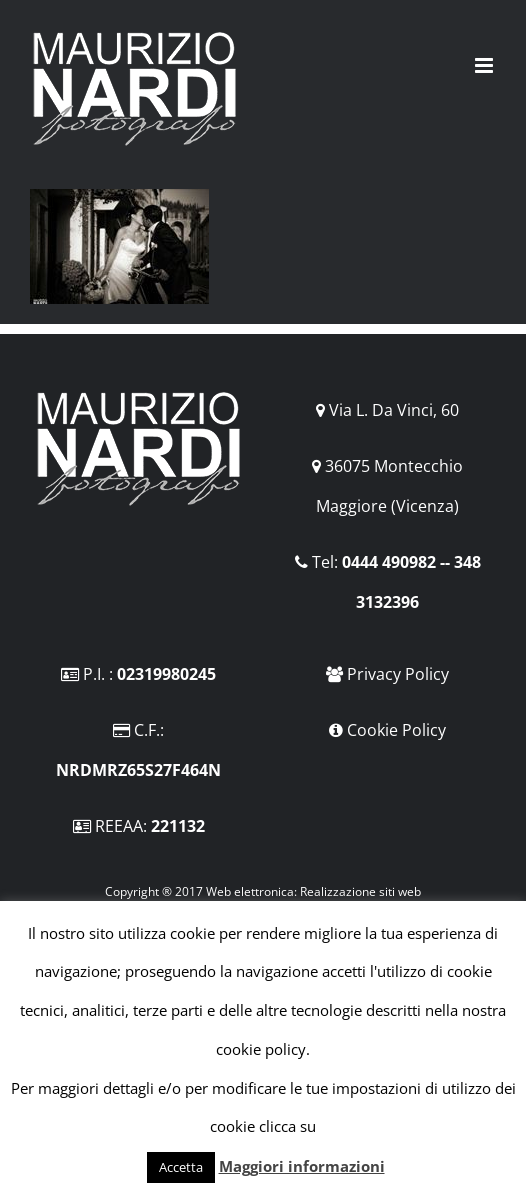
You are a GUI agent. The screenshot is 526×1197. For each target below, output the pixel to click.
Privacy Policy (398, 674)
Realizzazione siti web (360, 891)
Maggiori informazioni (302, 1166)
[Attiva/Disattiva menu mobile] (485, 65)
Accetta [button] (181, 1167)
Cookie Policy (396, 730)
